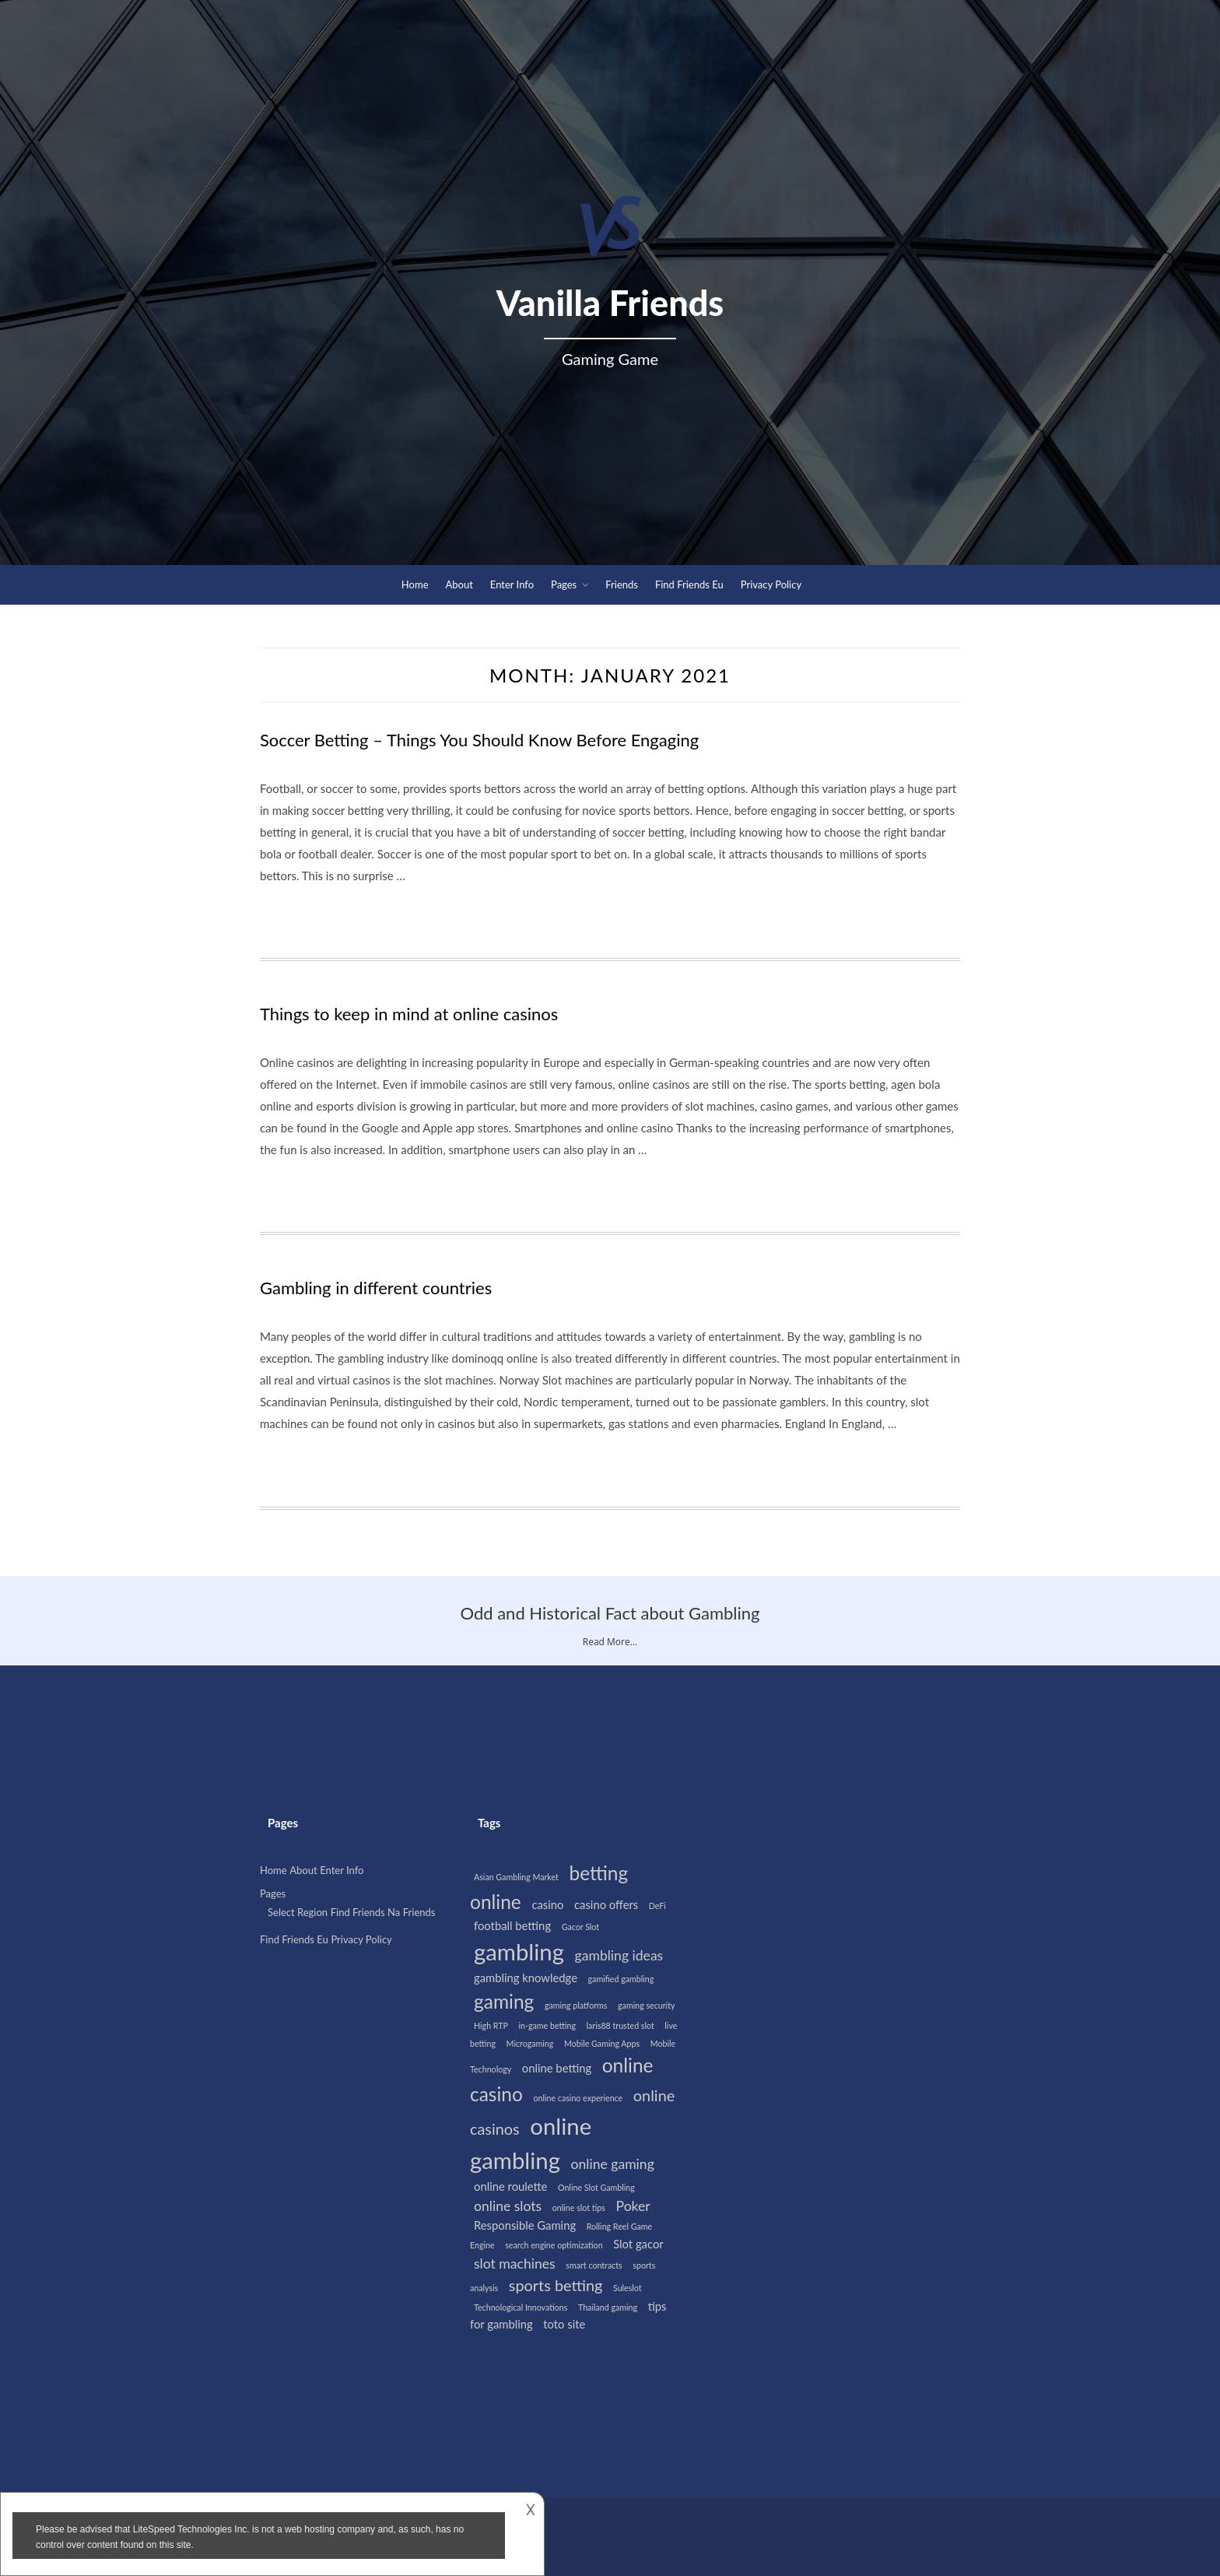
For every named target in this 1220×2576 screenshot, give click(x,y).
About (459, 584)
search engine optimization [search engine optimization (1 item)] (553, 2245)
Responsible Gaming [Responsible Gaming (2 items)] (525, 2225)
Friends (621, 584)
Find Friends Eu (689, 584)
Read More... (610, 1641)
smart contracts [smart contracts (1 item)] (594, 2265)
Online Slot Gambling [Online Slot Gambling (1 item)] (596, 2187)
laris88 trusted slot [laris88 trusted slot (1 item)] (620, 2025)
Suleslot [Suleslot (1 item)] (627, 2288)
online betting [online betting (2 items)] (556, 2068)
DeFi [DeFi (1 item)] (657, 1905)
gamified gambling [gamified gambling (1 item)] (621, 1979)
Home (415, 584)
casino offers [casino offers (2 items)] (606, 1904)
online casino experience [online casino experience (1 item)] (577, 2098)
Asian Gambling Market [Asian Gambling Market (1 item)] (516, 1877)
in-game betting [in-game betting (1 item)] (547, 2025)
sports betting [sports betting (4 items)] (556, 2285)
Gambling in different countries (376, 1287)
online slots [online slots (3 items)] (508, 2206)
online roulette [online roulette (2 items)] (510, 2186)
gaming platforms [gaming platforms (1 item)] (576, 2005)
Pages (564, 584)
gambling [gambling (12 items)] (519, 1951)
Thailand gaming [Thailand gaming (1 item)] (607, 2307)
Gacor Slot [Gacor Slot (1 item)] (580, 1926)
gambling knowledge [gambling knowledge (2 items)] (525, 1978)
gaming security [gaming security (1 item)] (646, 2005)
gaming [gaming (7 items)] (504, 2001)
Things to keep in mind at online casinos (409, 1013)
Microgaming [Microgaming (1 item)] (530, 2043)
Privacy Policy (771, 584)
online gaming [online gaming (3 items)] (612, 2164)
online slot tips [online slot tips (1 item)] (578, 2207)
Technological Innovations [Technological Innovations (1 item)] (520, 2307)
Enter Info (512, 584)
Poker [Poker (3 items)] (633, 2206)
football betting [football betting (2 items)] (512, 1925)
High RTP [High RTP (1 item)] (491, 2025)
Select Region (298, 1912)
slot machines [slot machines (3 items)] (515, 2263)
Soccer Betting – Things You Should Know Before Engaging (479, 739)
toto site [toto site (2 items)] (564, 2324)
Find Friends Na (366, 1912)
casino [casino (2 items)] (547, 1904)
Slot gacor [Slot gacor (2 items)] (638, 2244)
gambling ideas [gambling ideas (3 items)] (619, 1955)
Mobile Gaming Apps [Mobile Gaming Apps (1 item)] (602, 2043)
